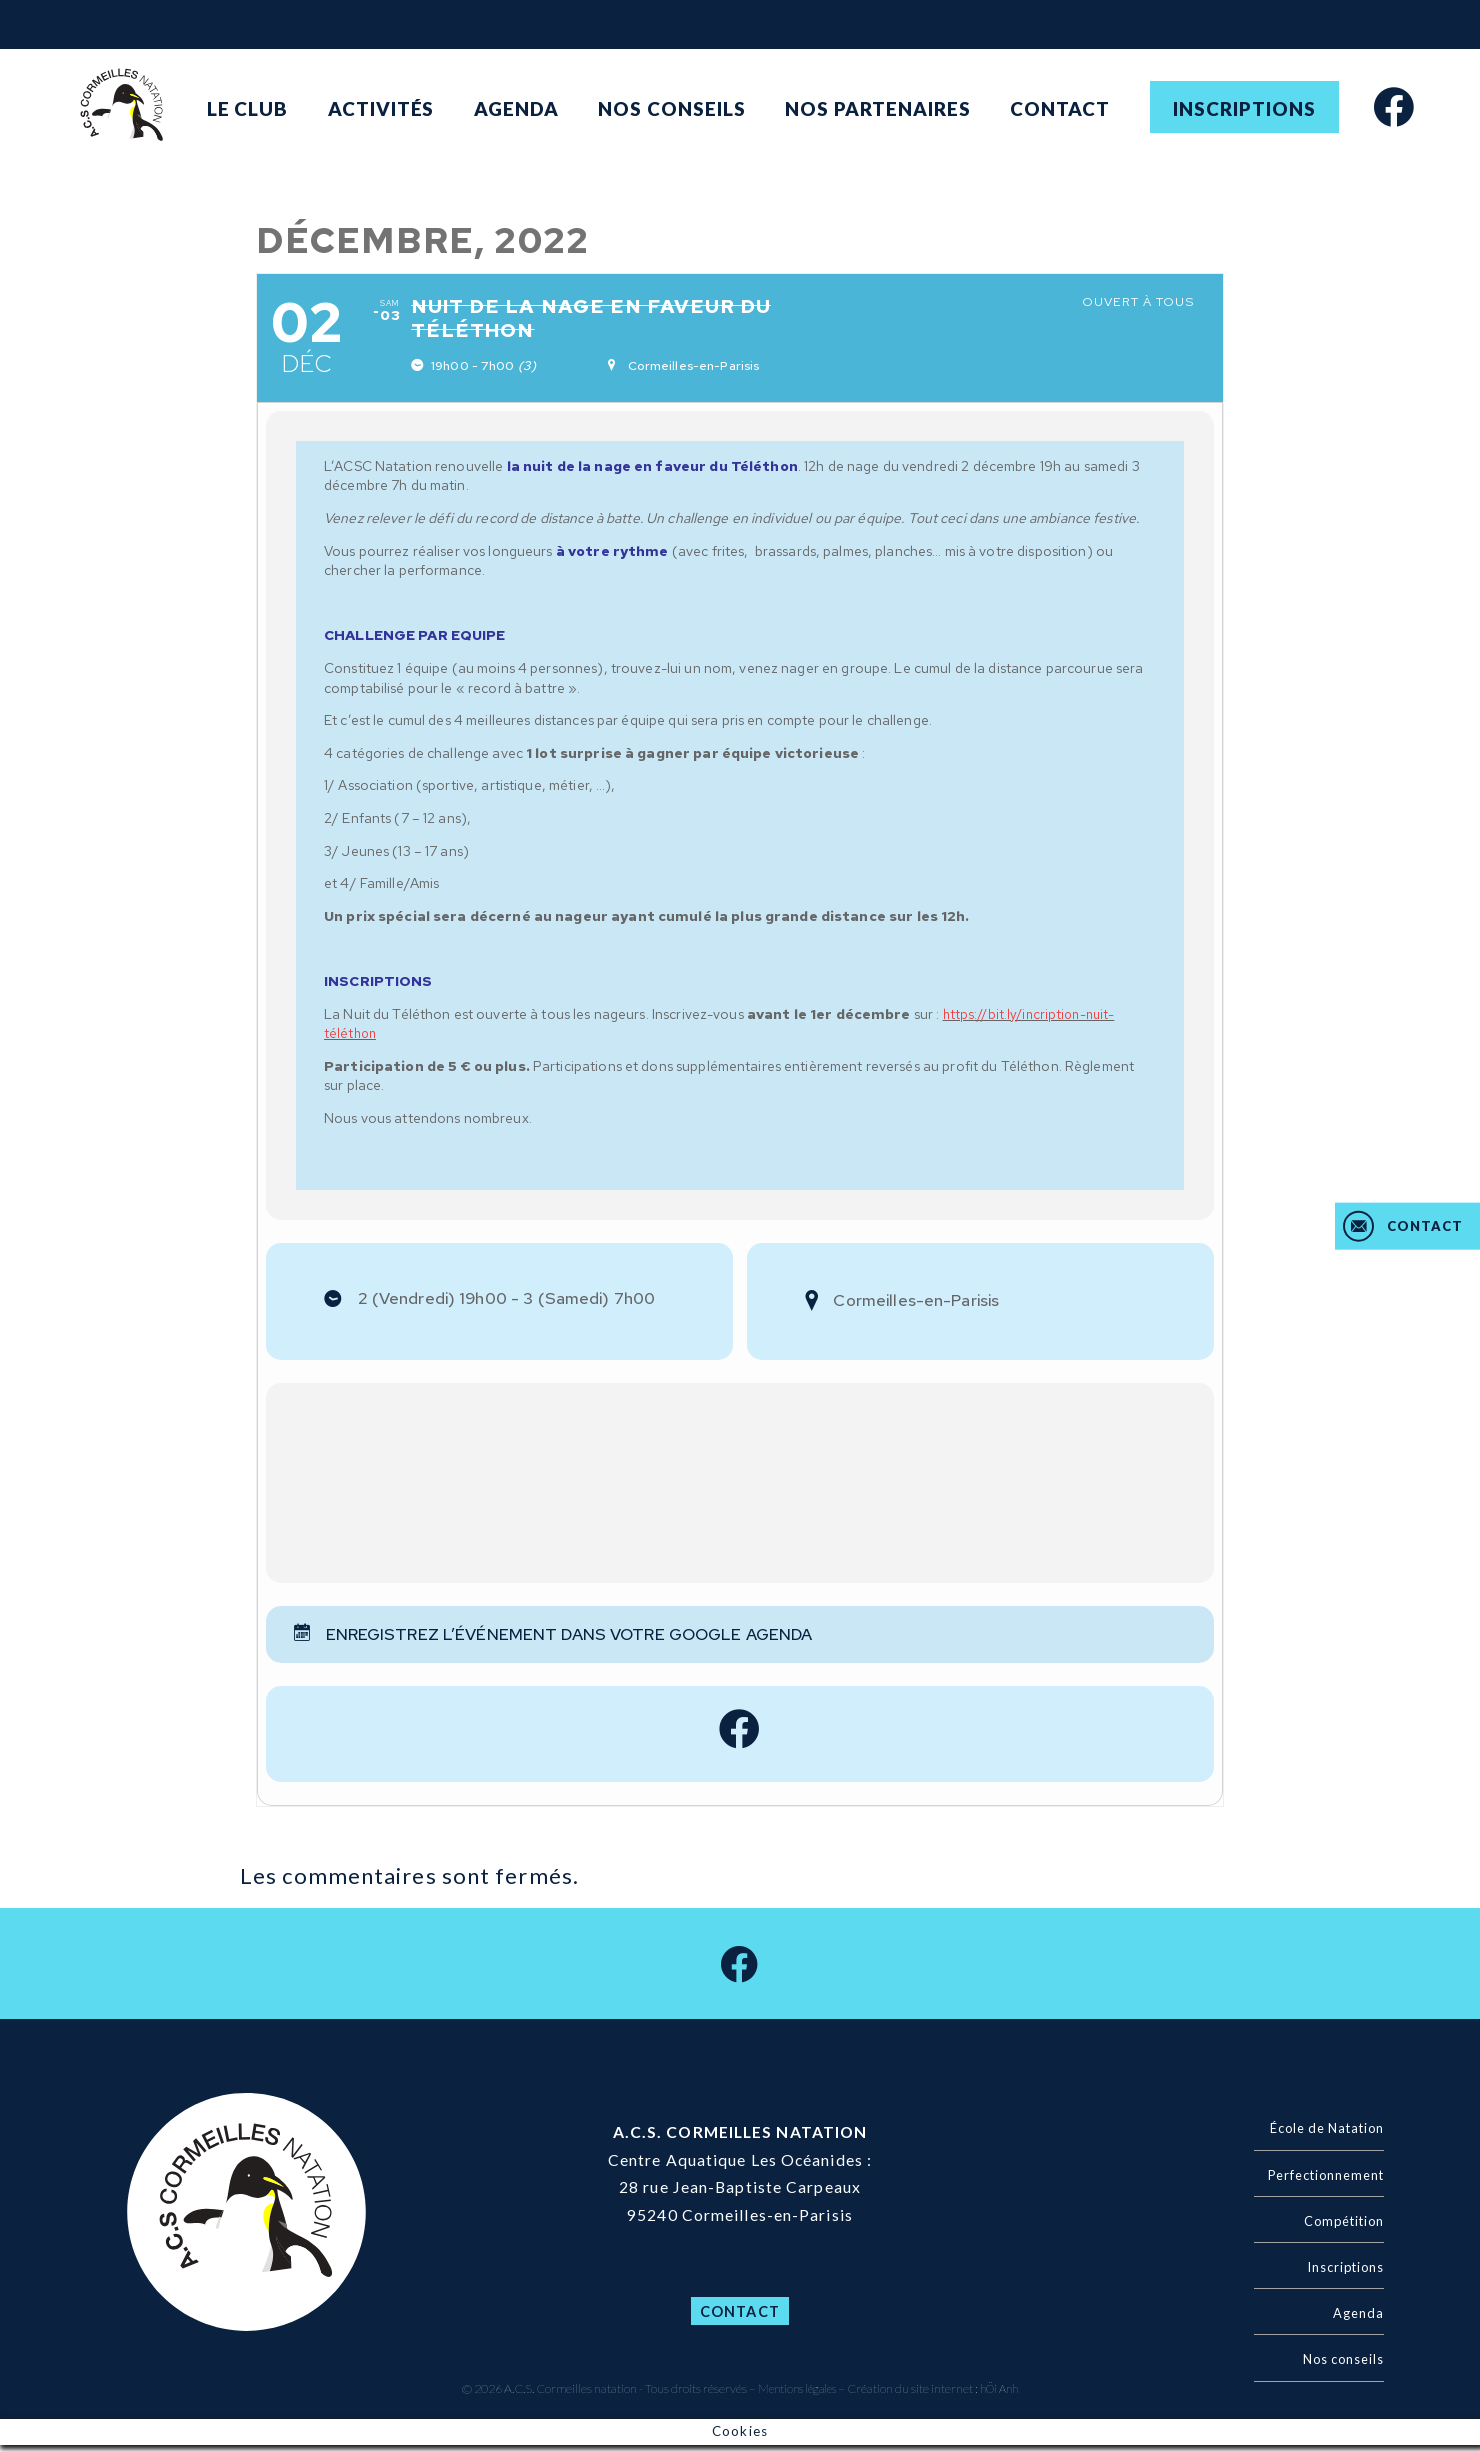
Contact (1060, 108)
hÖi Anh (1003, 2395)
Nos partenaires (877, 108)
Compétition (1339, 2227)
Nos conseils (671, 108)
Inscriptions (1244, 108)
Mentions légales (794, 2395)
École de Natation (1320, 2135)
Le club (248, 108)
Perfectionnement (1320, 2181)
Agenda (516, 108)
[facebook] (1394, 105)
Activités (381, 108)
